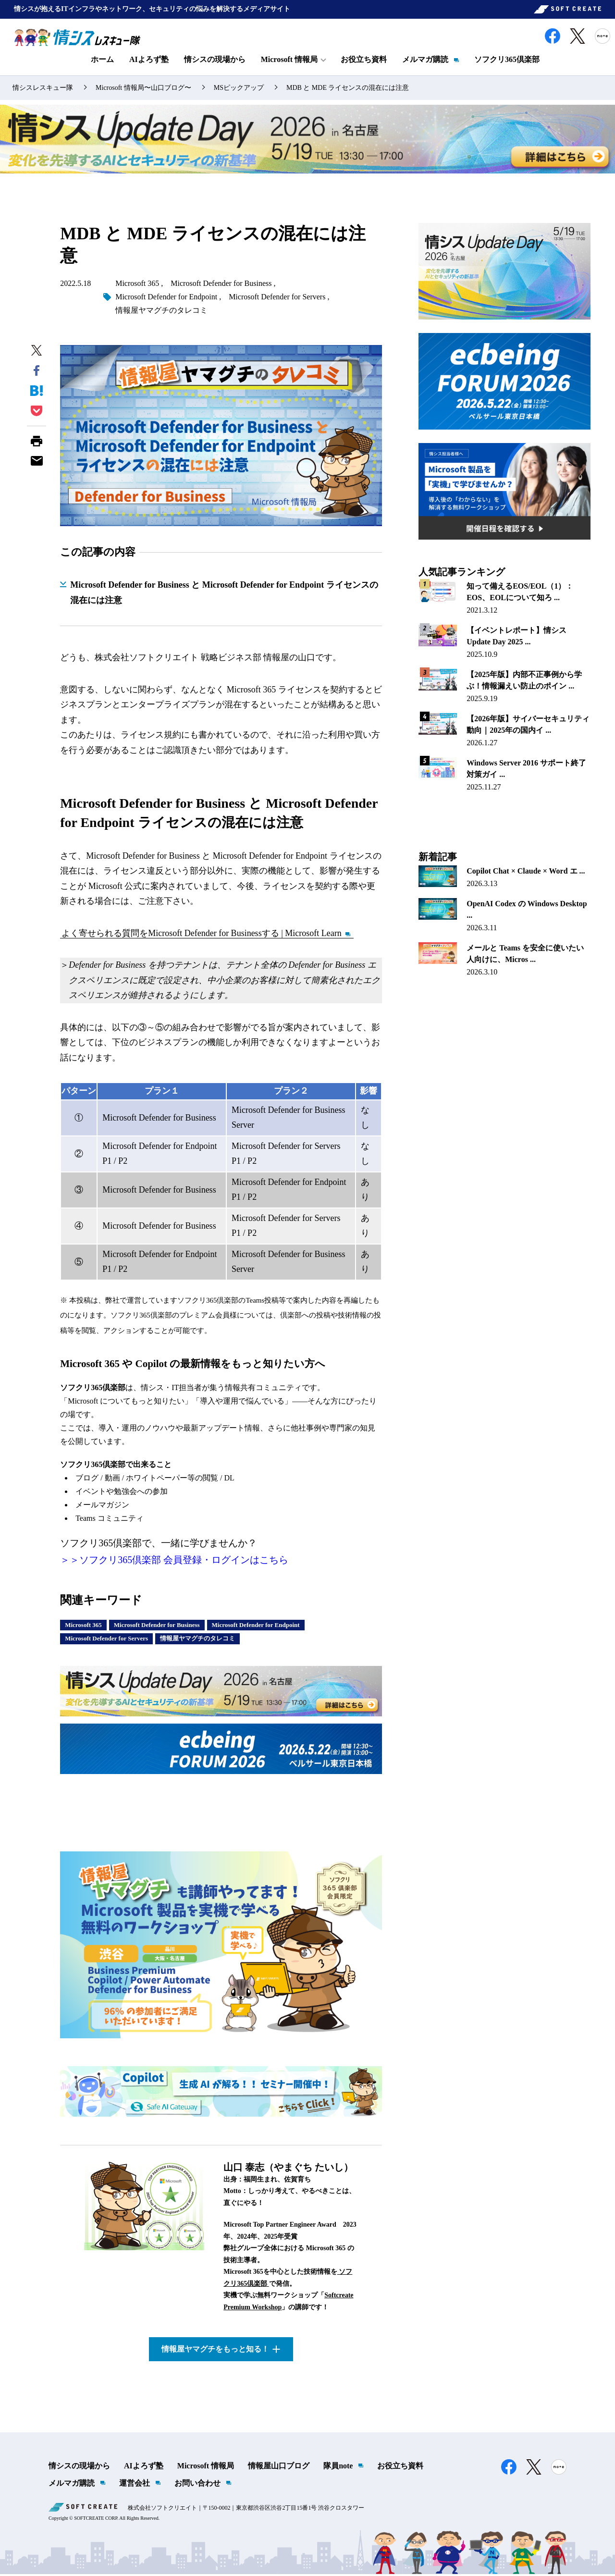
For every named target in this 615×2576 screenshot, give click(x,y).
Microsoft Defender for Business (221, 285)
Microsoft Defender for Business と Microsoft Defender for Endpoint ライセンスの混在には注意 (224, 594)
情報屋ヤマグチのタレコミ (161, 312)
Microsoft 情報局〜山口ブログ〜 (143, 89)
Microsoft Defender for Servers (277, 299)
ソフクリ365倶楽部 (507, 61)
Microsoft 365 (137, 285)
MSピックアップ (239, 89)
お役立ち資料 (364, 61)
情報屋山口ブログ (278, 2468)
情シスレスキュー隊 (42, 89)
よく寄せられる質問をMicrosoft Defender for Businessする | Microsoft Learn (202, 935)
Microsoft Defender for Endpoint (166, 299)
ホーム (102, 61)
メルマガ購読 (425, 61)
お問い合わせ (197, 2485)
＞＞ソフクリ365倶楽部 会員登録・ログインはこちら (174, 1561)
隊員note (338, 2468)
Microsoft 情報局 (205, 2468)
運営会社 (134, 2485)
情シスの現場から (215, 61)
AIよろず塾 (149, 61)
